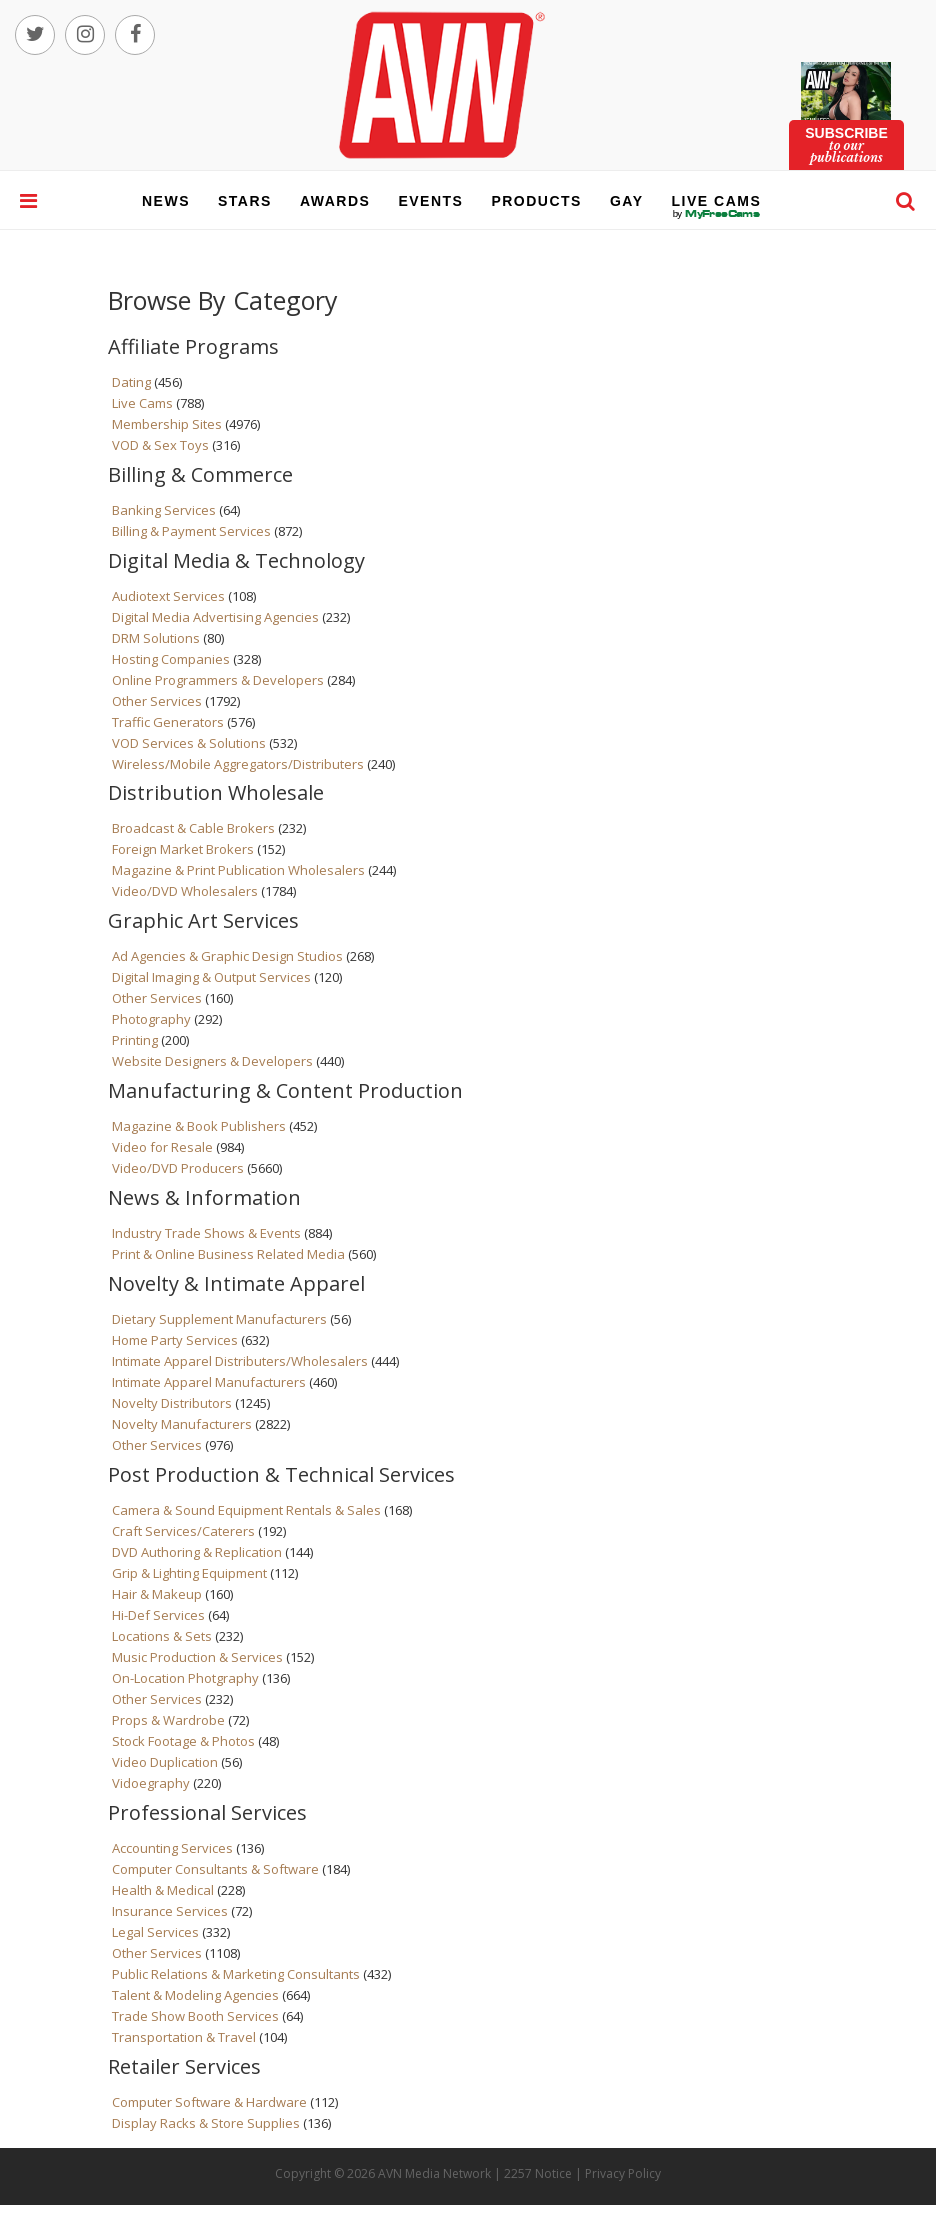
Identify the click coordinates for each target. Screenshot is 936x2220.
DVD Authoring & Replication (197, 1552)
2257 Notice (538, 2173)
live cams (717, 214)
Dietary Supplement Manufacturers (219, 1319)
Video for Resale (162, 1147)
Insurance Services (170, 1911)
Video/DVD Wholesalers (185, 891)
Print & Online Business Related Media (228, 1254)
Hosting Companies (171, 659)
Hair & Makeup (157, 1594)
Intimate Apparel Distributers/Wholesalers (240, 1361)
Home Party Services (175, 1340)
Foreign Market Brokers (183, 849)
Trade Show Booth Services (195, 2016)
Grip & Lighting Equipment (189, 1573)
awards (335, 201)
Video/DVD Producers (178, 1168)
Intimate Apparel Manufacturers (209, 1382)
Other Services (157, 701)
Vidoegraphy (151, 1783)
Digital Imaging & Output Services (211, 977)
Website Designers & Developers (212, 1061)
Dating (131, 382)
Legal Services (155, 1932)
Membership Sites (167, 424)
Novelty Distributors (172, 1403)
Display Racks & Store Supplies (206, 2123)
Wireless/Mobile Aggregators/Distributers (238, 764)
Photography (151, 1019)
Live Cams (142, 403)
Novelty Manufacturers (182, 1424)
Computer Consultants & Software (215, 1869)
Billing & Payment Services (191, 531)
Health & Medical (163, 1890)
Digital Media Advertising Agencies (215, 617)
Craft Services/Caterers (183, 1531)
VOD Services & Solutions (189, 743)
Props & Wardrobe (168, 1720)
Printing (135, 1040)
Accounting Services (172, 1848)
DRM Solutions (156, 638)
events (430, 201)
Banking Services (164, 510)
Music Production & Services (197, 1657)
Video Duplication (165, 1762)
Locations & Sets (162, 1636)
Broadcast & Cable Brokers (193, 828)
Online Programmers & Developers (218, 680)
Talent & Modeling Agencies (195, 1995)
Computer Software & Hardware (209, 2102)
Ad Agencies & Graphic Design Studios (227, 956)
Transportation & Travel (184, 2037)
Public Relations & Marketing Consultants (236, 1974)
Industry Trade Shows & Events (206, 1233)
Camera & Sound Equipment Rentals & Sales (246, 1510)
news (166, 201)
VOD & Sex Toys (160, 445)
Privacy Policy (623, 2173)
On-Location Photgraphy (185, 1678)
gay (627, 201)
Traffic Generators (168, 722)
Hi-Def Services (158, 1615)
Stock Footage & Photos (183, 1741)
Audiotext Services (168, 596)
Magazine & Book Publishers (199, 1126)
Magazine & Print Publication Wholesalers (238, 870)
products (536, 201)
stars (245, 201)
